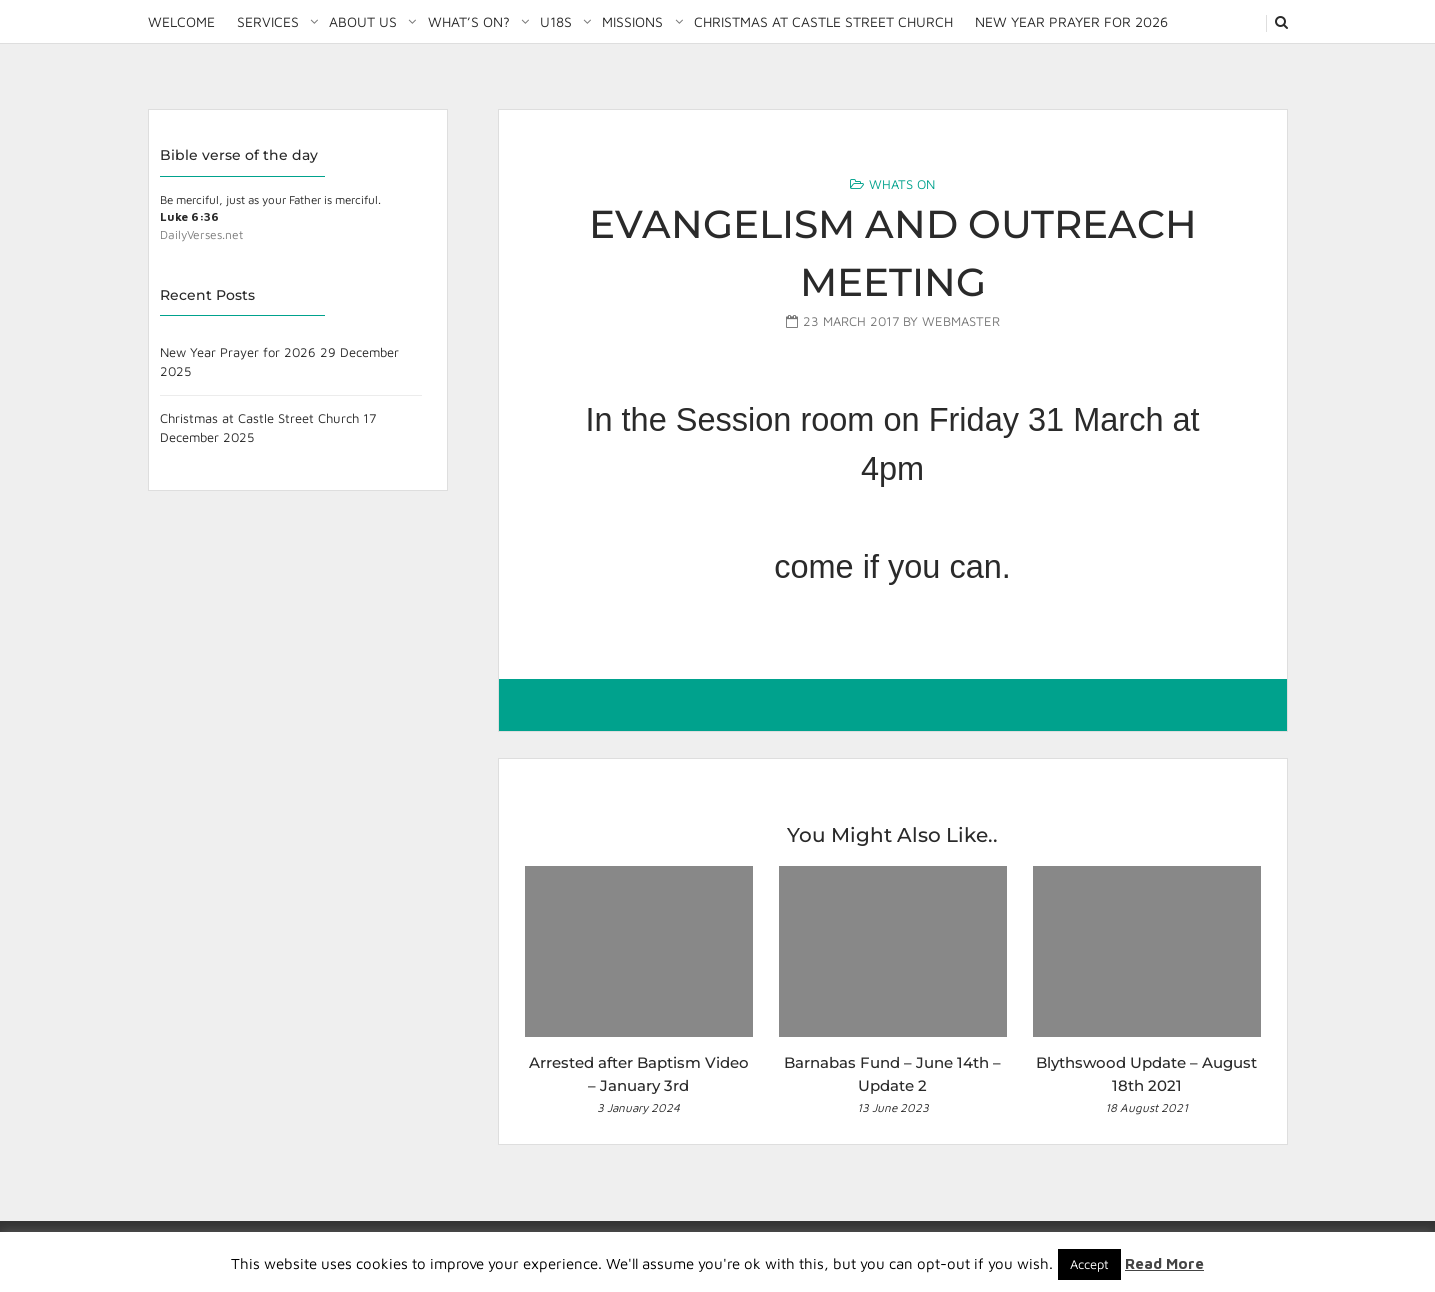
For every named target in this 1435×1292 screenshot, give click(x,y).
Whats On (902, 184)
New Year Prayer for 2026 (1071, 21)
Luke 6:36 (189, 216)
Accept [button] (1089, 1264)
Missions (632, 21)
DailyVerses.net (201, 234)
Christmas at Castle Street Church (823, 21)
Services (268, 21)
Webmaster (961, 321)
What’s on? (469, 21)
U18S (556, 21)
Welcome (181, 21)
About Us (363, 21)
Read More (1164, 1263)
